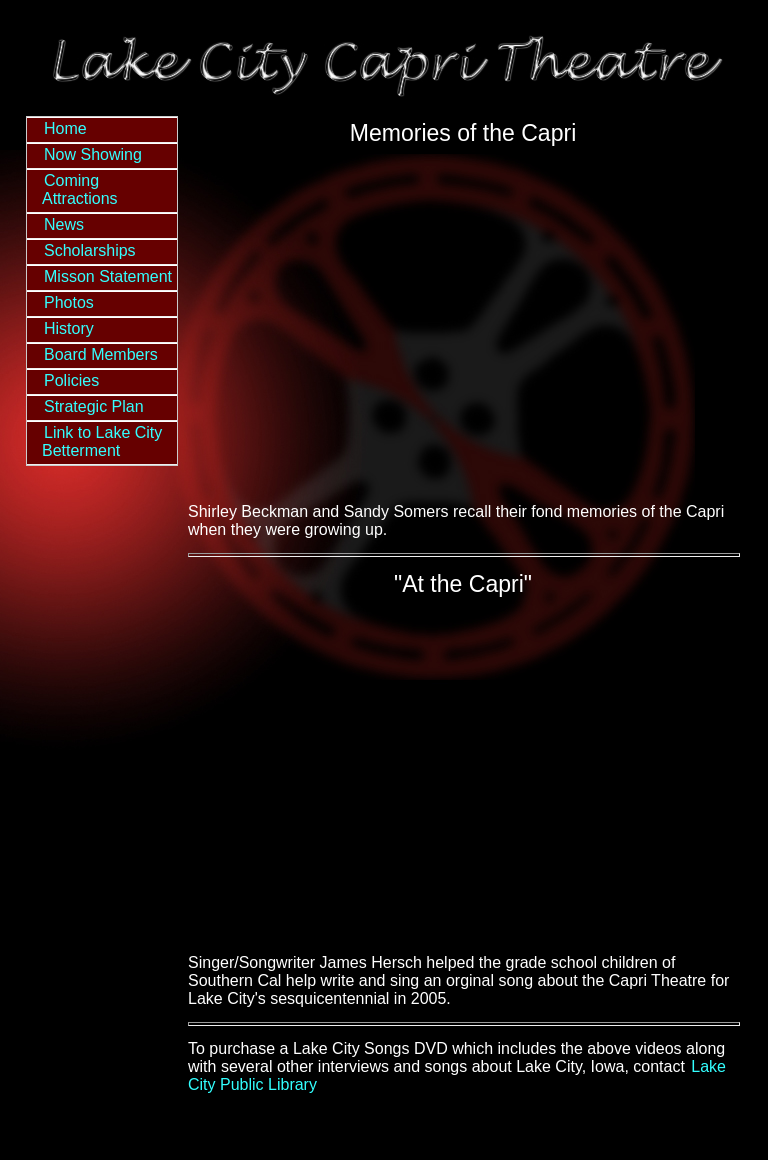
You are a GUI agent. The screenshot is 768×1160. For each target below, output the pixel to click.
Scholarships (90, 250)
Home (65, 128)
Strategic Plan (94, 406)
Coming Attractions (80, 189)
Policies (71, 380)
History (69, 328)
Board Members (101, 354)
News (64, 224)
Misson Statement (108, 276)
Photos (69, 302)
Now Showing (93, 154)
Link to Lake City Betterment (102, 441)
